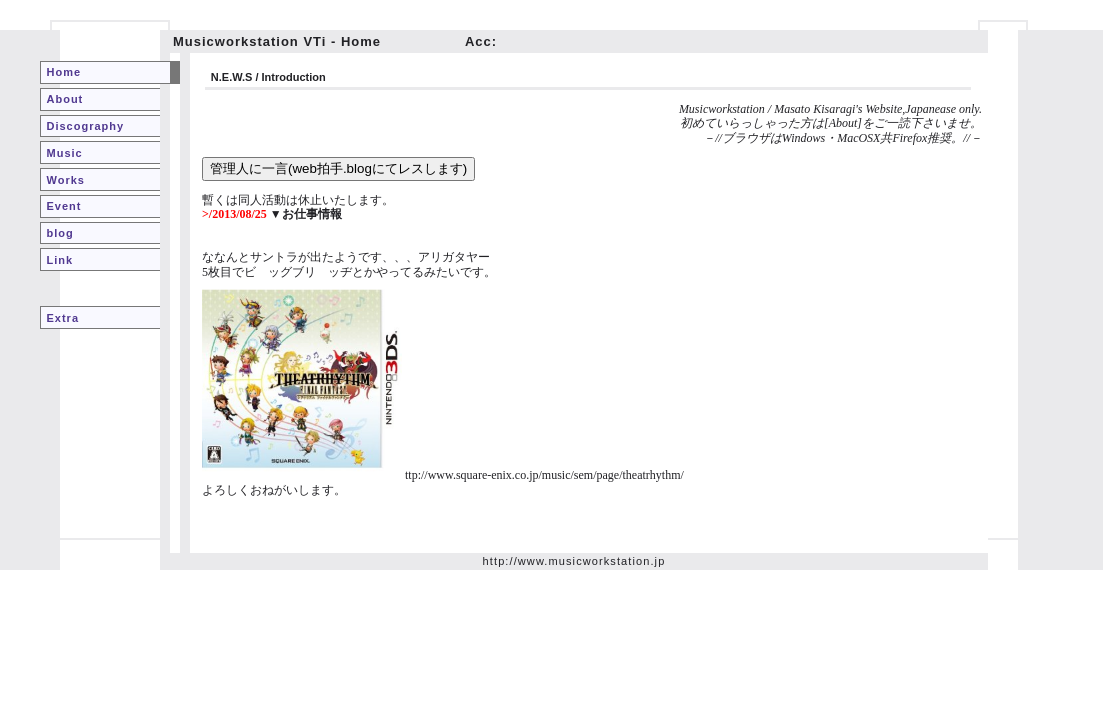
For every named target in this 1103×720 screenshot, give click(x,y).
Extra (63, 318)
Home (64, 72)
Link (60, 260)
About (65, 99)
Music (65, 153)
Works (66, 180)
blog (60, 233)
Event (64, 206)
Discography (86, 126)
